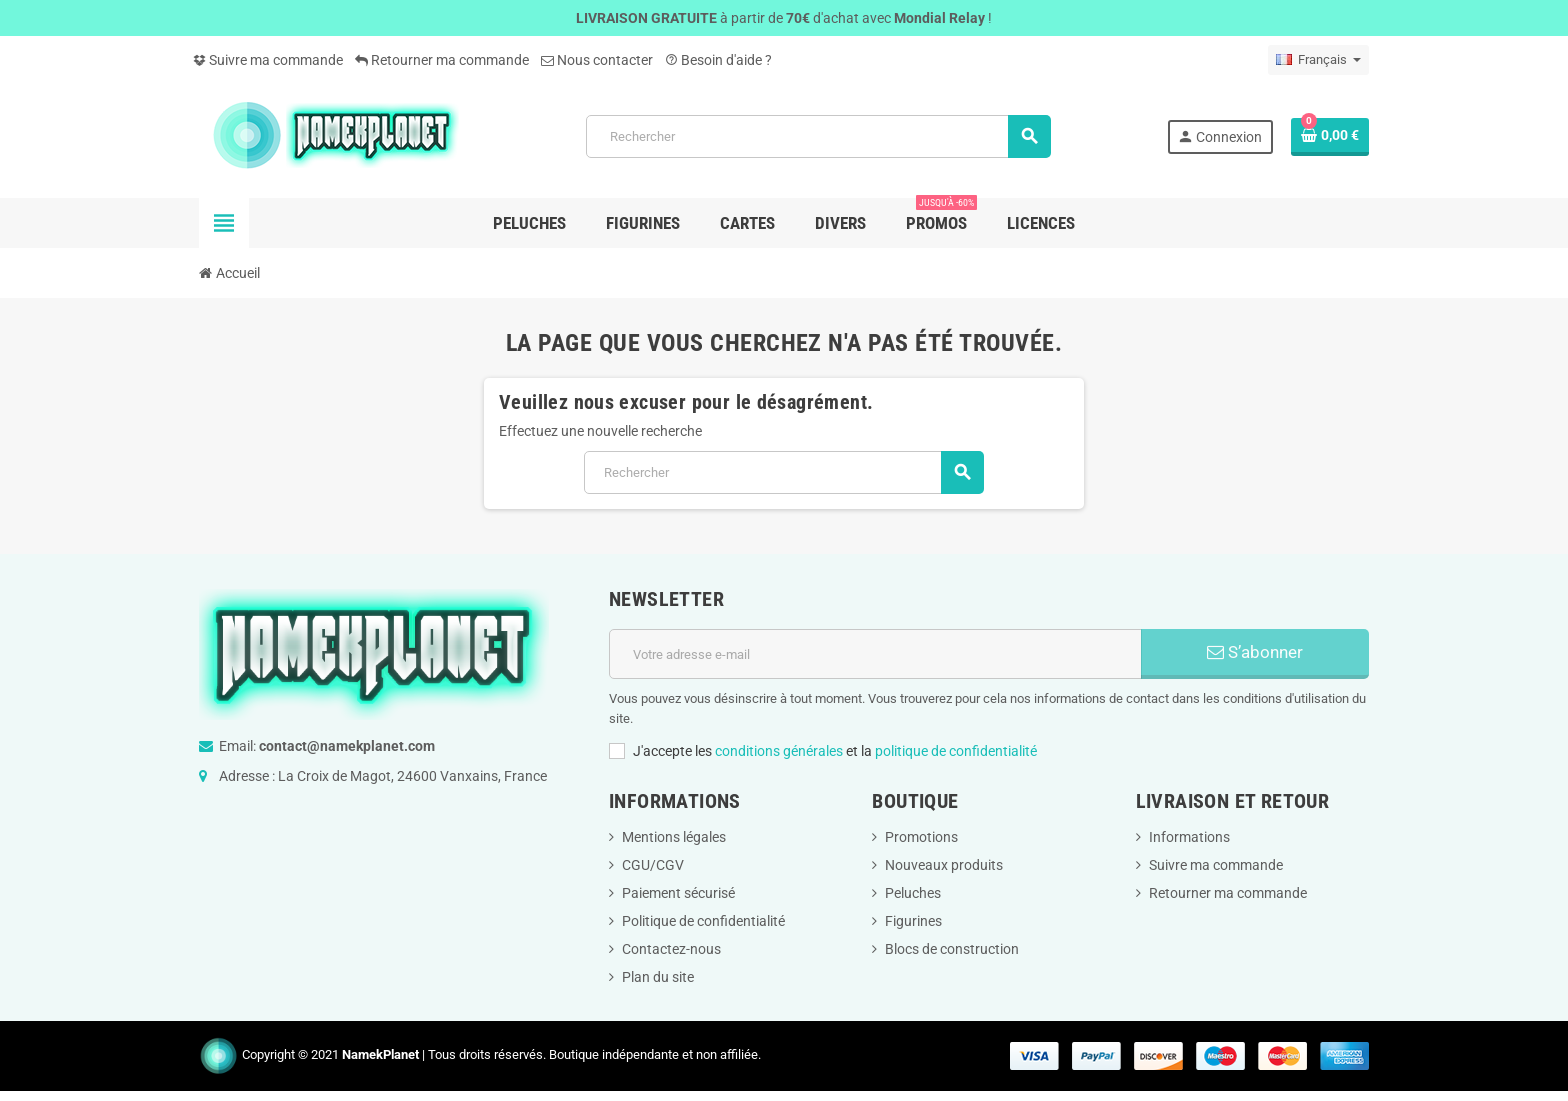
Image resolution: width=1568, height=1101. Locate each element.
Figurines (913, 921)
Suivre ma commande (268, 60)
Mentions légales (674, 837)
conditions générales (779, 751)
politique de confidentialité (956, 751)
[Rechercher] (818, 136)
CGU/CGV (653, 865)
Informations (1189, 837)
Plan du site (658, 977)
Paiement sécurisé (678, 893)
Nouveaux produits (944, 865)
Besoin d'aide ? (718, 60)
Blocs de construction (952, 949)
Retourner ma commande (442, 60)
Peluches (913, 893)
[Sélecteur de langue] (1318, 60)
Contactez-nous (671, 949)
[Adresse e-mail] (875, 654)
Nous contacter (597, 60)
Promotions (921, 837)
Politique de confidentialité (703, 921)
